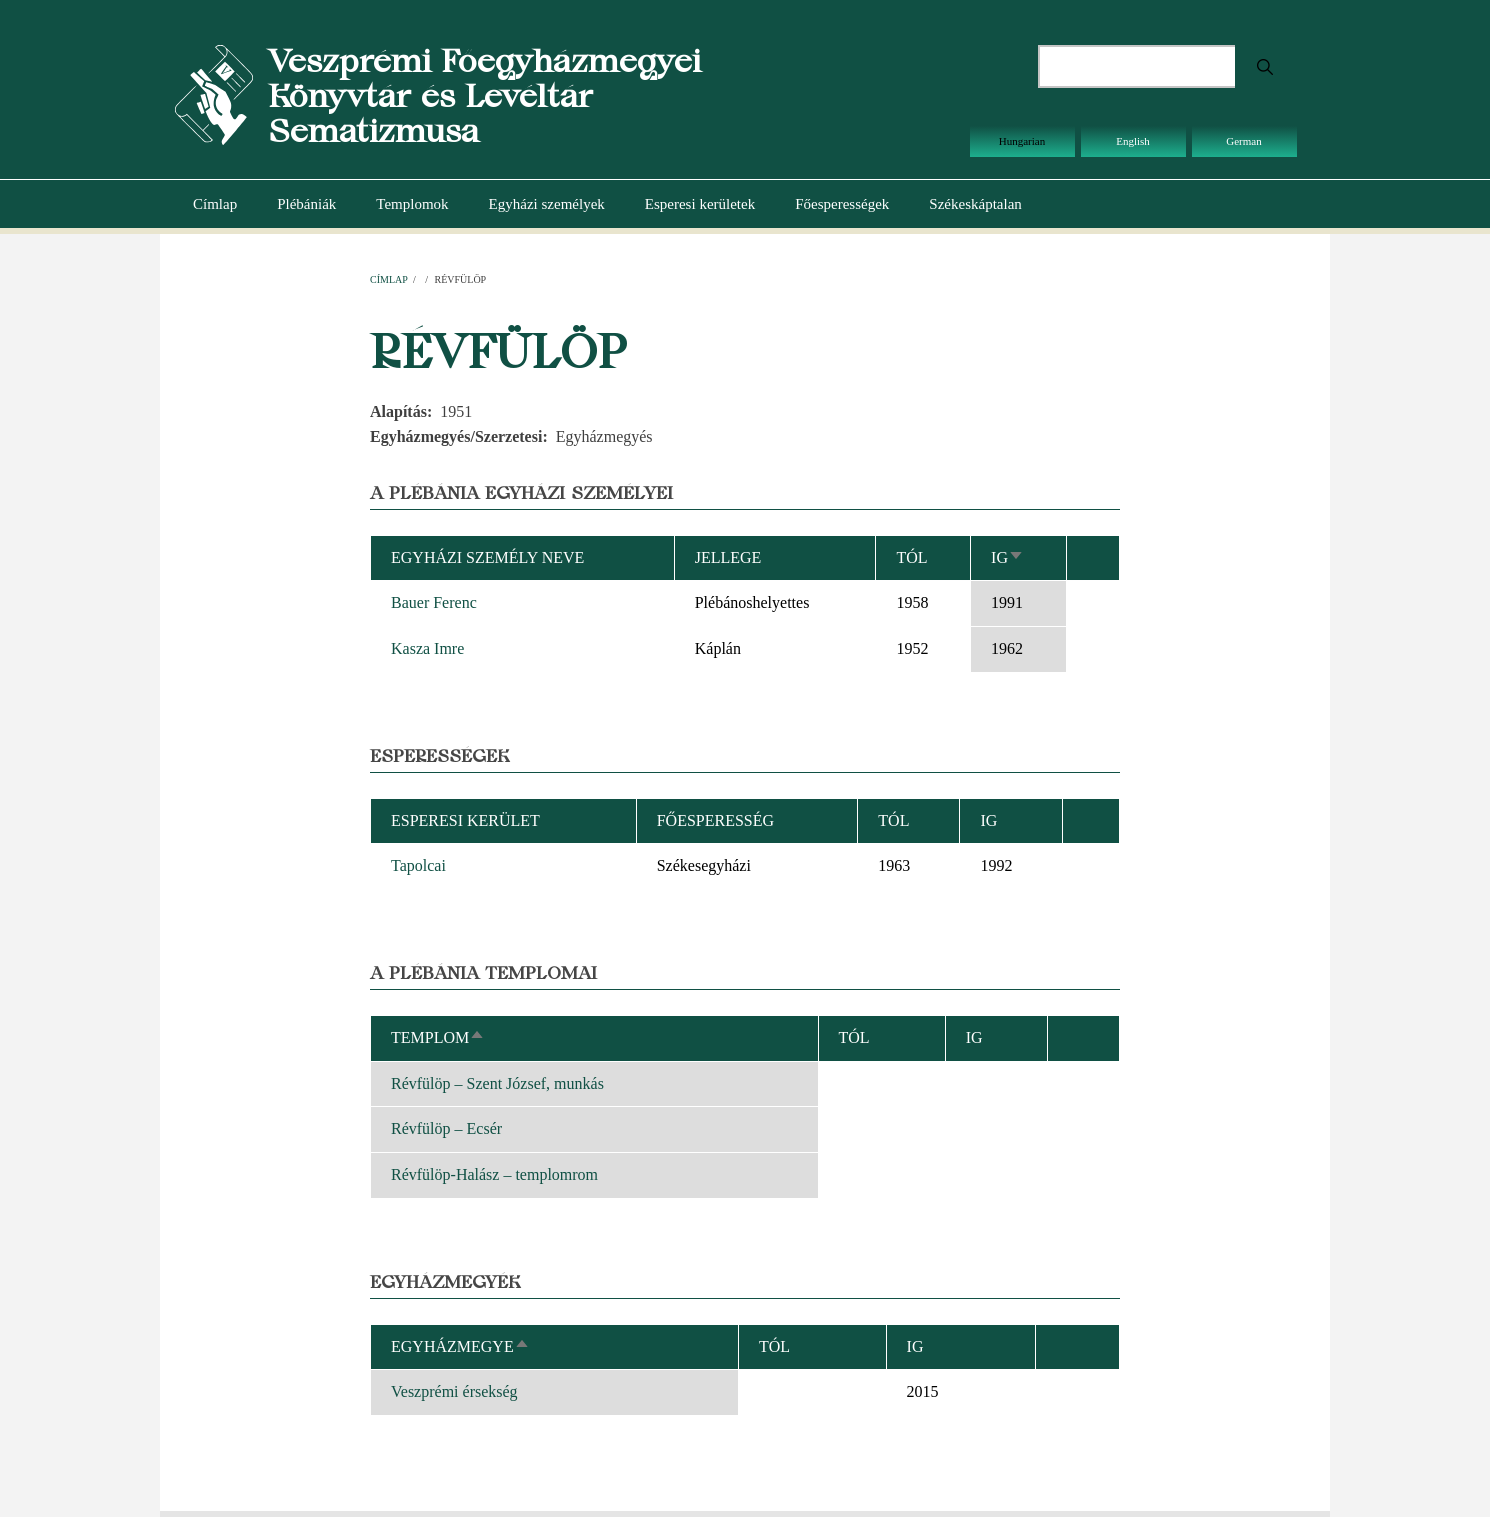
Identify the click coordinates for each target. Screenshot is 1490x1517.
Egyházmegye (460, 1346)
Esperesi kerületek (700, 204)
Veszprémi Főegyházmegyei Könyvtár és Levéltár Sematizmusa (484, 95)
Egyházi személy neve (487, 557)
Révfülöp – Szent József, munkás (497, 1083)
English (1133, 141)
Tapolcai (418, 865)
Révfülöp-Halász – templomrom (494, 1174)
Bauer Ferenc (434, 602)
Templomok (412, 204)
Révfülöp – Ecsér (446, 1128)
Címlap (215, 204)
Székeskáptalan (975, 204)
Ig (1007, 557)
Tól (911, 557)
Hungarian (1022, 141)
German (1243, 141)
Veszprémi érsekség (454, 1391)
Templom (438, 1037)
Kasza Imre (427, 648)
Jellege (728, 557)
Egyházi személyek (547, 204)
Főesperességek (842, 204)
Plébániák (306, 204)
